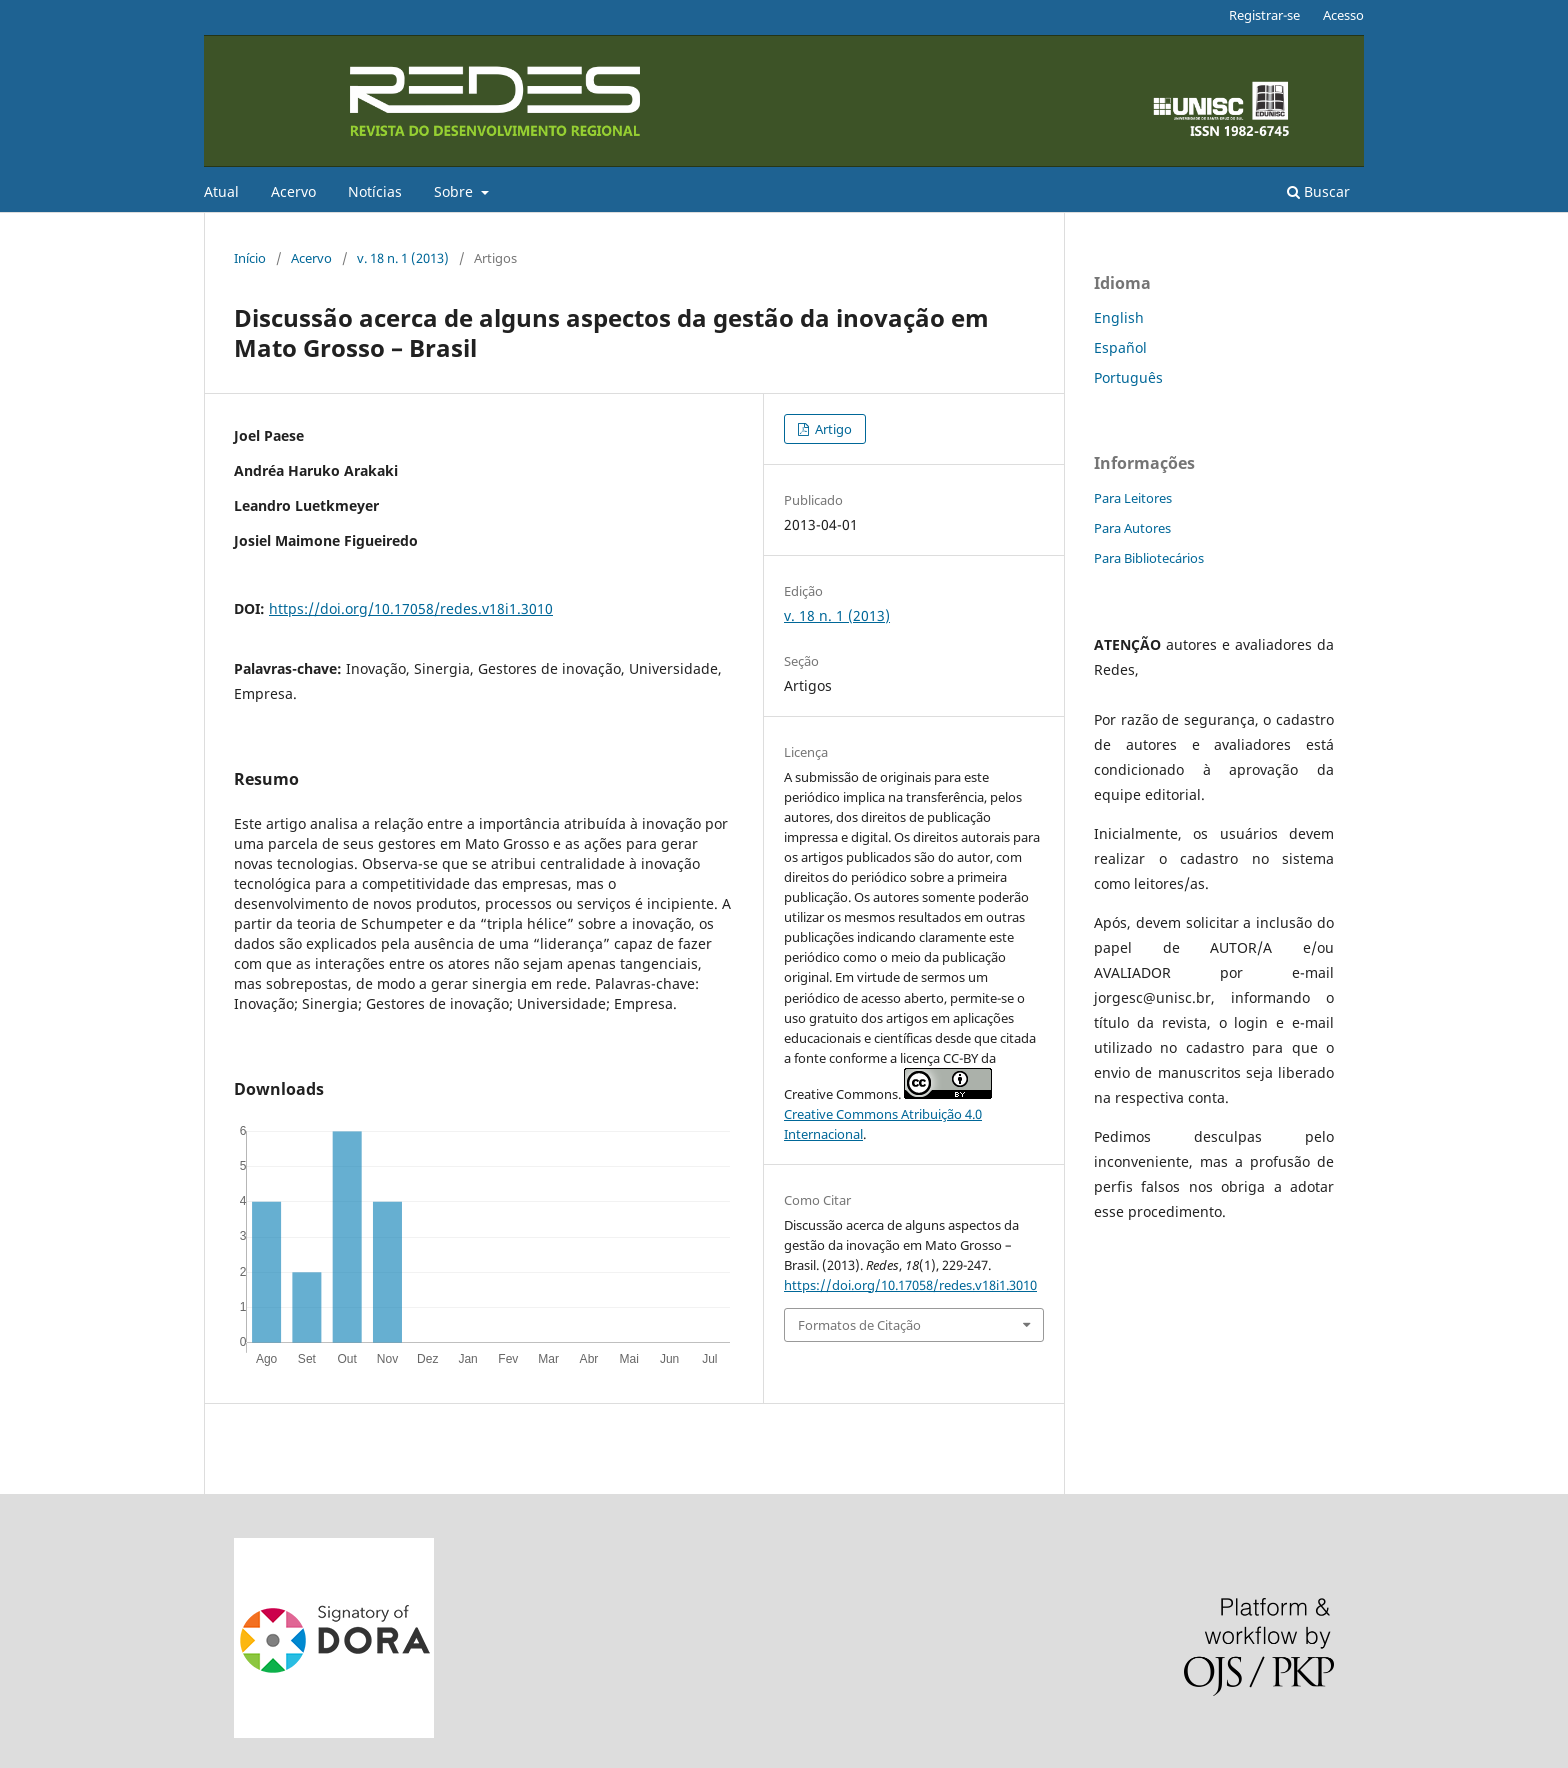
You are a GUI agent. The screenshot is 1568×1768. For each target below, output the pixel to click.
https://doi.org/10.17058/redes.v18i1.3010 (411, 608)
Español (1120, 347)
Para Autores (1132, 528)
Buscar (1318, 191)
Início (250, 258)
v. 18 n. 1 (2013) (403, 258)
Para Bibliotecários (1149, 558)
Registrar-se (1264, 15)
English (1119, 317)
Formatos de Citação (859, 1325)
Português (1128, 377)
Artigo (832, 429)
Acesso (1343, 15)
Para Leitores (1133, 498)
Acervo (293, 191)
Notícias (375, 191)
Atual (221, 191)
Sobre (455, 191)
